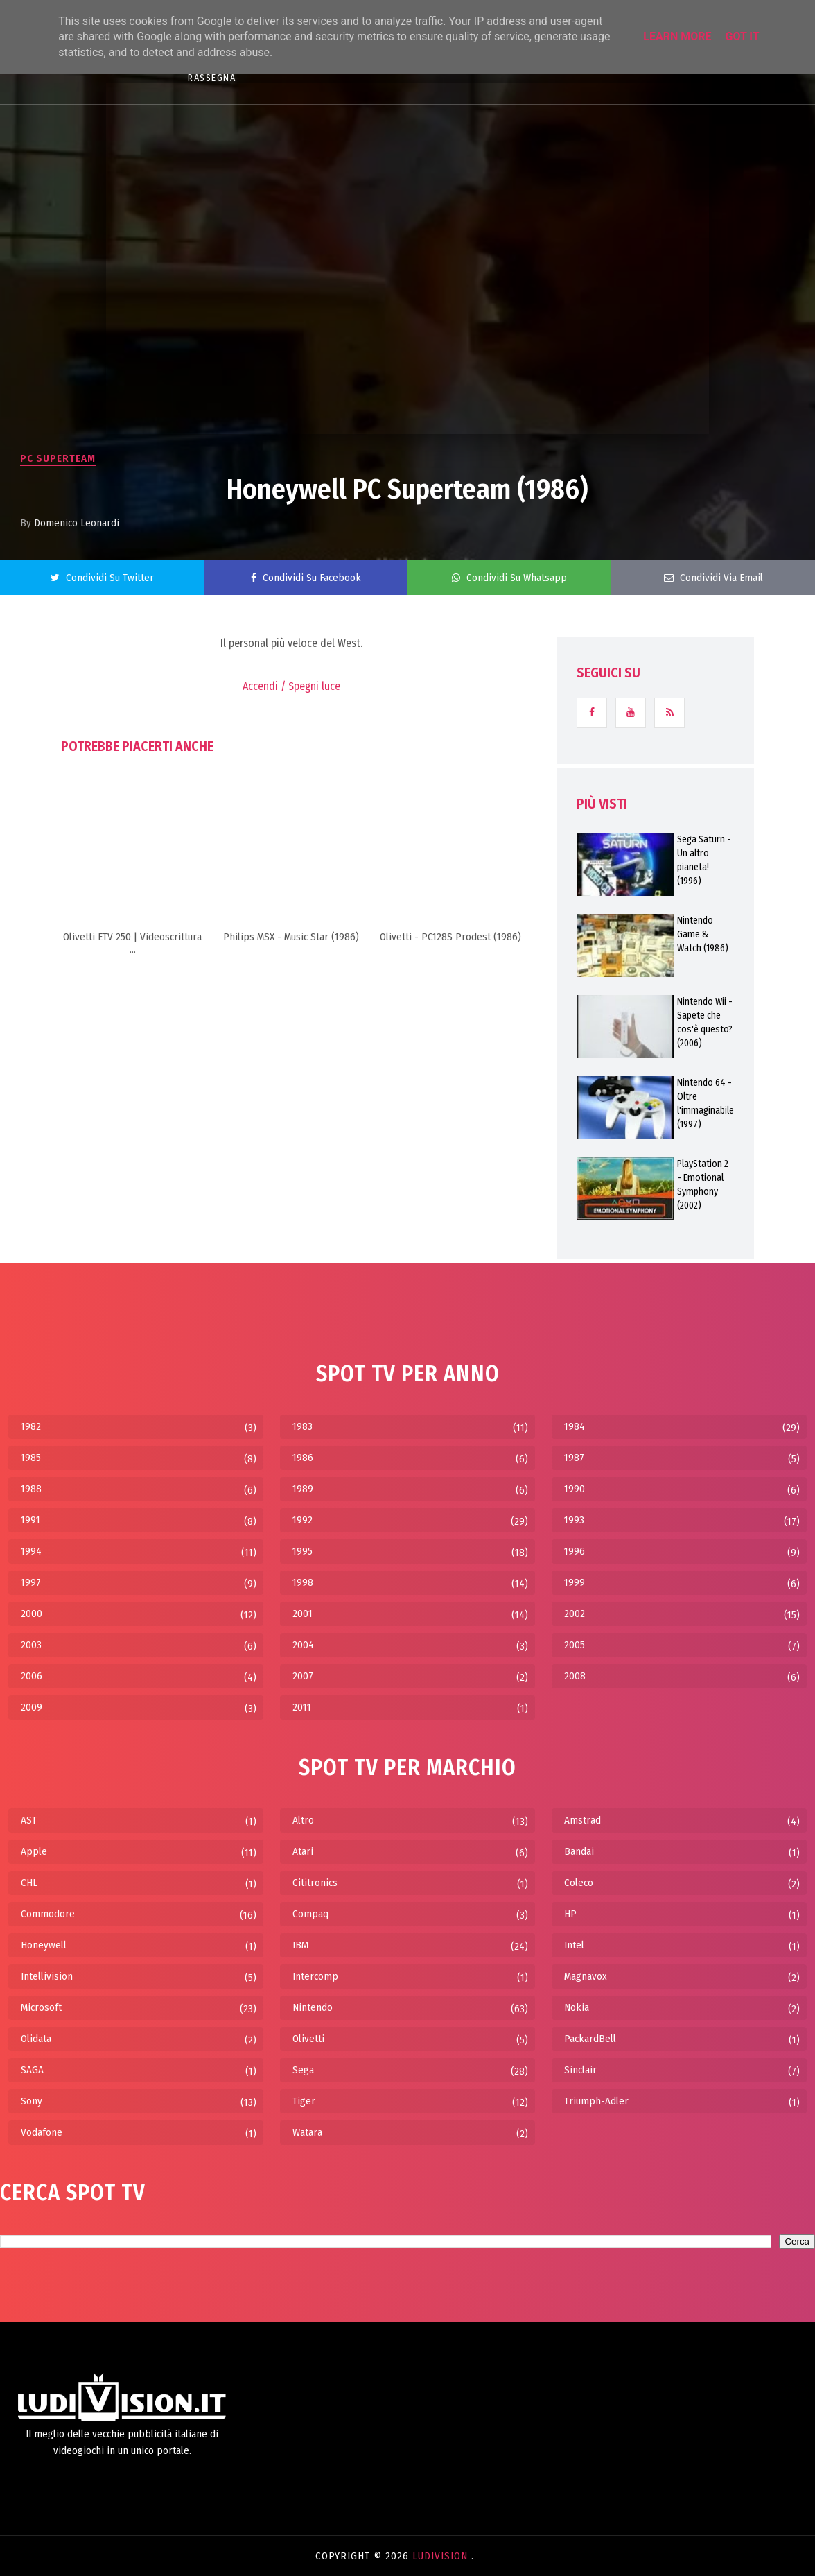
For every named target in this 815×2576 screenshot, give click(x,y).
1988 (31, 1489)
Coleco (578, 1882)
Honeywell (44, 1945)
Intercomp (315, 1976)
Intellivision (47, 1976)
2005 (574, 1645)
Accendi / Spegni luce (291, 686)
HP (570, 1914)
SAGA (32, 2070)
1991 (30, 1520)
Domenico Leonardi (76, 523)
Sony (31, 2101)
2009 (31, 1707)
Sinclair (580, 2070)
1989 (302, 1489)
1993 (574, 1520)
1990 (574, 1489)
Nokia (576, 2007)
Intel (574, 1945)
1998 (302, 1582)
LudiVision (441, 2556)
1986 (302, 1457)
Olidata (36, 2038)
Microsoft (41, 2007)
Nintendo (312, 2007)
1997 (31, 1582)
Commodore (48, 1914)
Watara (307, 2132)
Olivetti (308, 2038)
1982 (31, 1426)
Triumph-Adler (596, 2101)
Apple (34, 1851)
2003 (31, 1645)
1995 (302, 1551)
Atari (302, 1851)
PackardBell (590, 2038)
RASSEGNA (212, 78)
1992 (302, 1520)
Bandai (579, 1851)
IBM (300, 1945)
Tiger (303, 2101)
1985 (31, 1457)
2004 (303, 1645)
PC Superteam (58, 458)
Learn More (677, 36)
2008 (575, 1676)
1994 (31, 1551)
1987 (574, 1457)
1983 (302, 1426)
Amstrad (582, 1820)
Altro (303, 1820)
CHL (29, 1882)
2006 (31, 1676)
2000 (31, 1613)
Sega (303, 2070)
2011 (301, 1707)
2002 (574, 1613)
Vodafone (41, 2132)
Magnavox (585, 1976)
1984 (574, 1426)
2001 (302, 1613)
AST (29, 1820)
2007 (302, 1676)
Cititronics (315, 1882)
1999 (574, 1582)
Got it (742, 36)
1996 (574, 1551)
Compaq (310, 1914)
